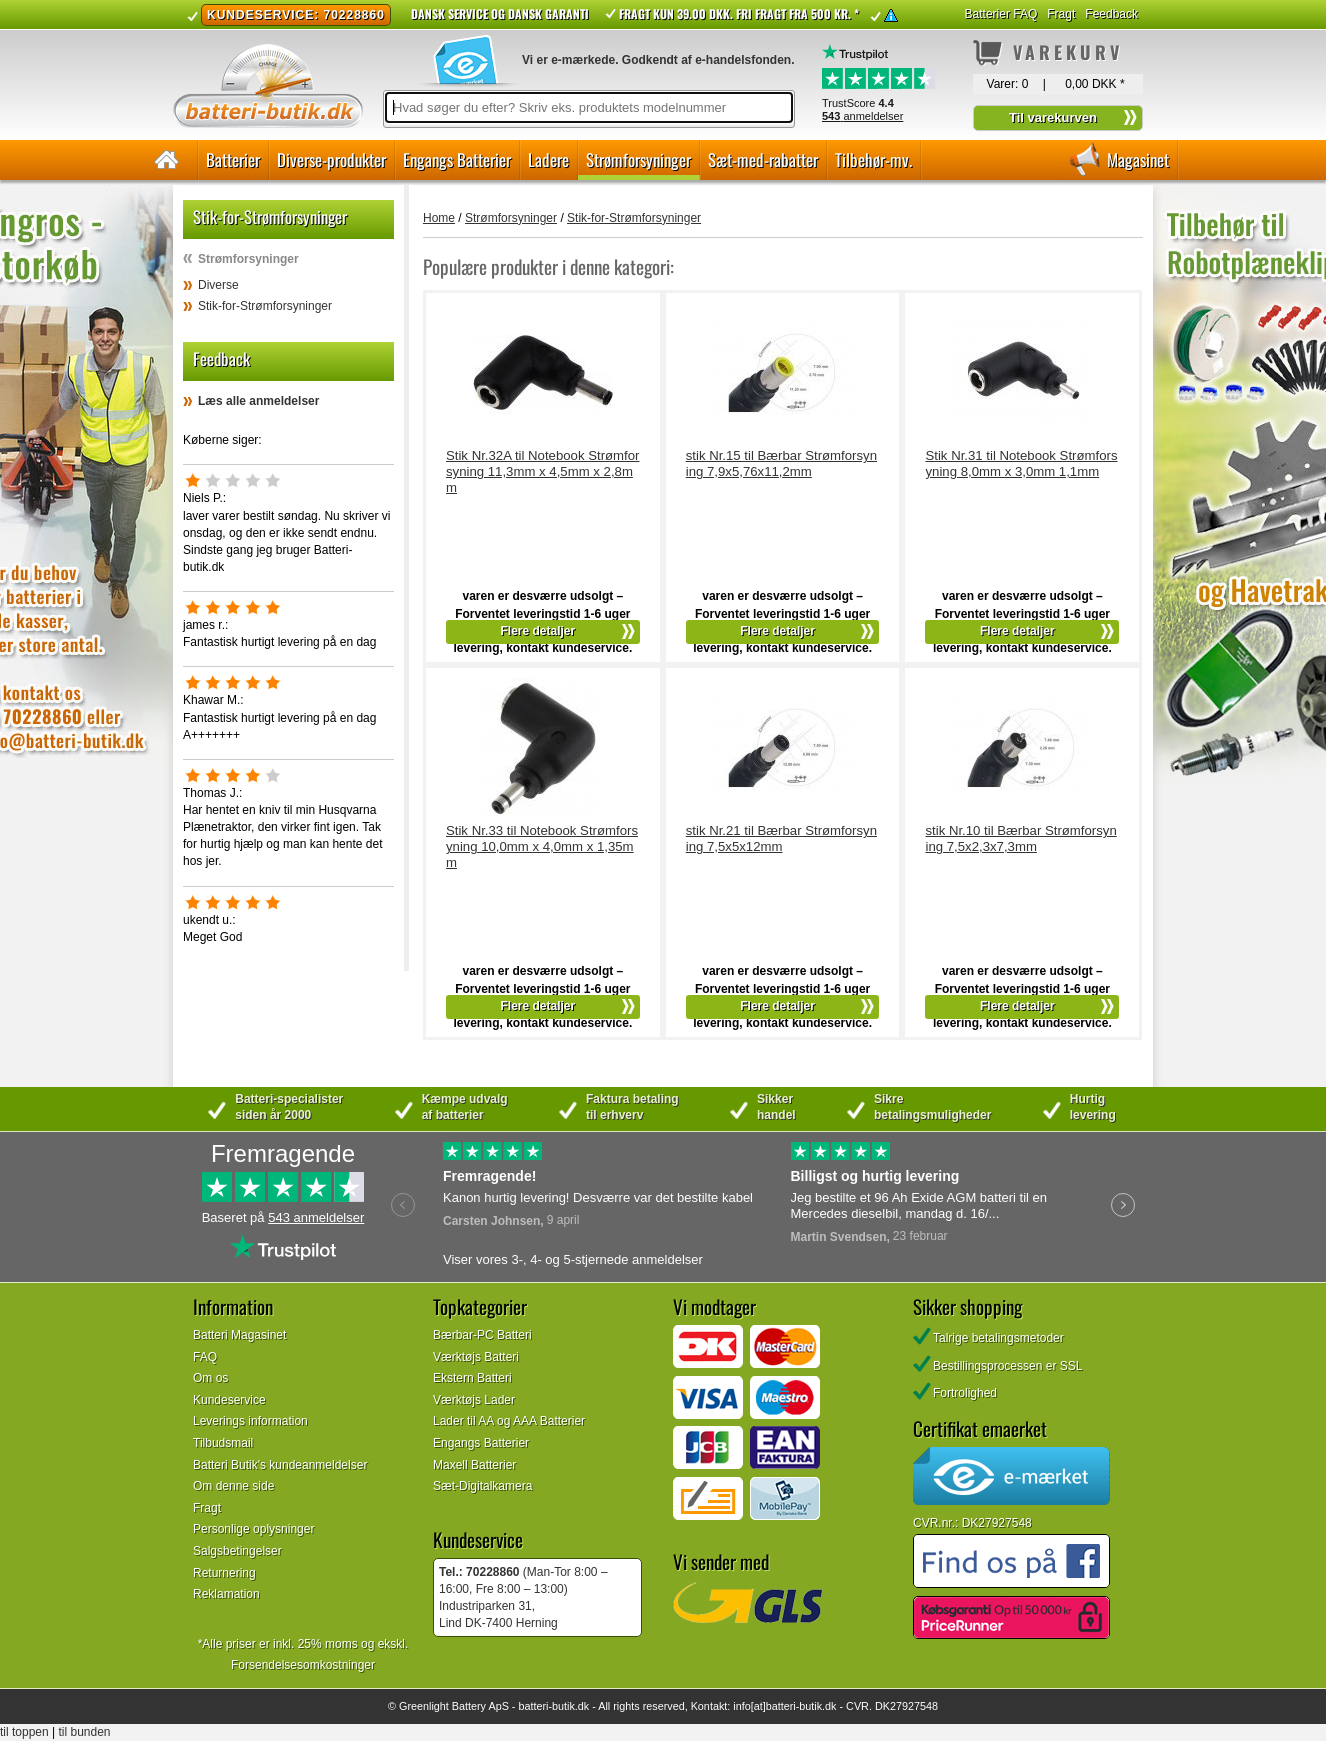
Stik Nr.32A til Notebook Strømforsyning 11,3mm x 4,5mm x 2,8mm (542, 471)
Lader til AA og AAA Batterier (509, 1421)
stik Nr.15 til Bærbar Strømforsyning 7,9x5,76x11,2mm (781, 463)
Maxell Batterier (474, 1465)
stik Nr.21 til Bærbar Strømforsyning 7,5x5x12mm (781, 838)
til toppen (24, 1732)
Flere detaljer (538, 631)
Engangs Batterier (457, 159)
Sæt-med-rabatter (763, 159)
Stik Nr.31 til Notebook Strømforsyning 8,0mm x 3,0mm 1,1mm (1021, 463)
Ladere (548, 159)
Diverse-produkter (331, 159)
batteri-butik (546, 1706)
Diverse (218, 285)
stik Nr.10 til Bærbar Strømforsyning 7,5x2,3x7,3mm (1020, 838)
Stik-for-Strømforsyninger (265, 306)
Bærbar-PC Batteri (482, 1335)
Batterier (233, 159)
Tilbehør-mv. (873, 159)
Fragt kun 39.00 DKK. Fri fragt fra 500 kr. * (739, 13)
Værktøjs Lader (474, 1400)
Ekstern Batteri (472, 1378)
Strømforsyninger (638, 159)
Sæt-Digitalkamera (482, 1486)
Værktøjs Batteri (476, 1357)
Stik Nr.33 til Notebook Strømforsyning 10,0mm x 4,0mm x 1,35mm (542, 846)
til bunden (85, 1732)
